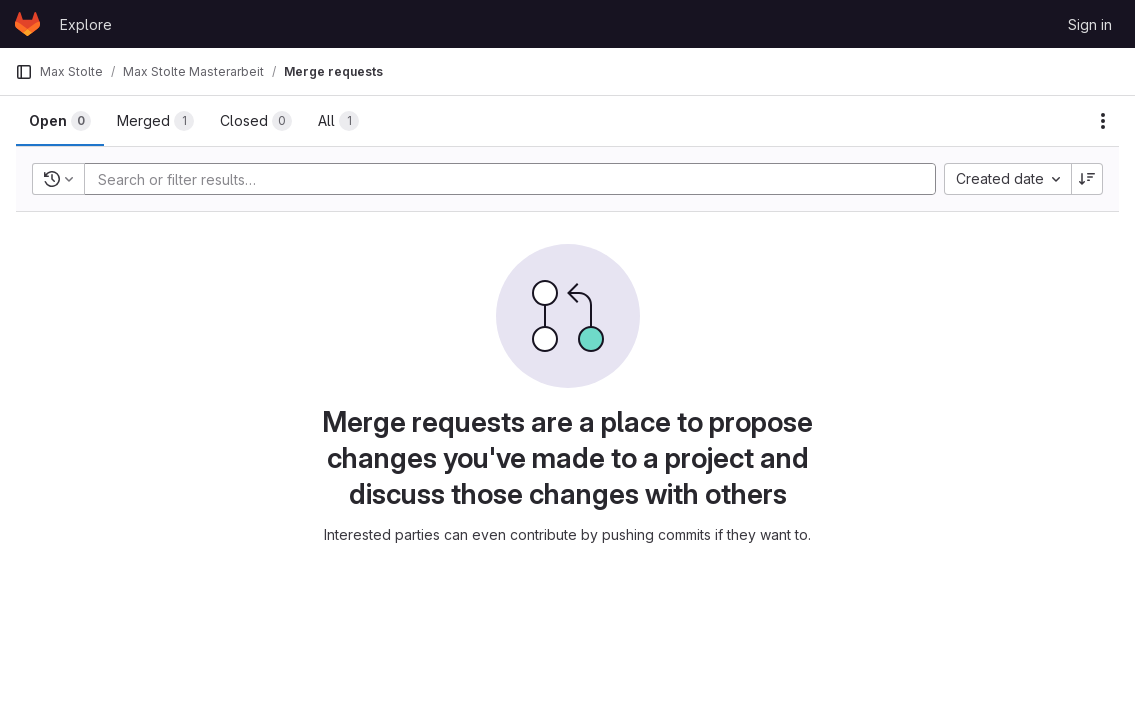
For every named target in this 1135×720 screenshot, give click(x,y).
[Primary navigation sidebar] (24, 72)
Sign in (1090, 24)
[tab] (60, 121)
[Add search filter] (516, 179)
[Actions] (1103, 121)
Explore (86, 24)
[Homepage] (27, 24)
